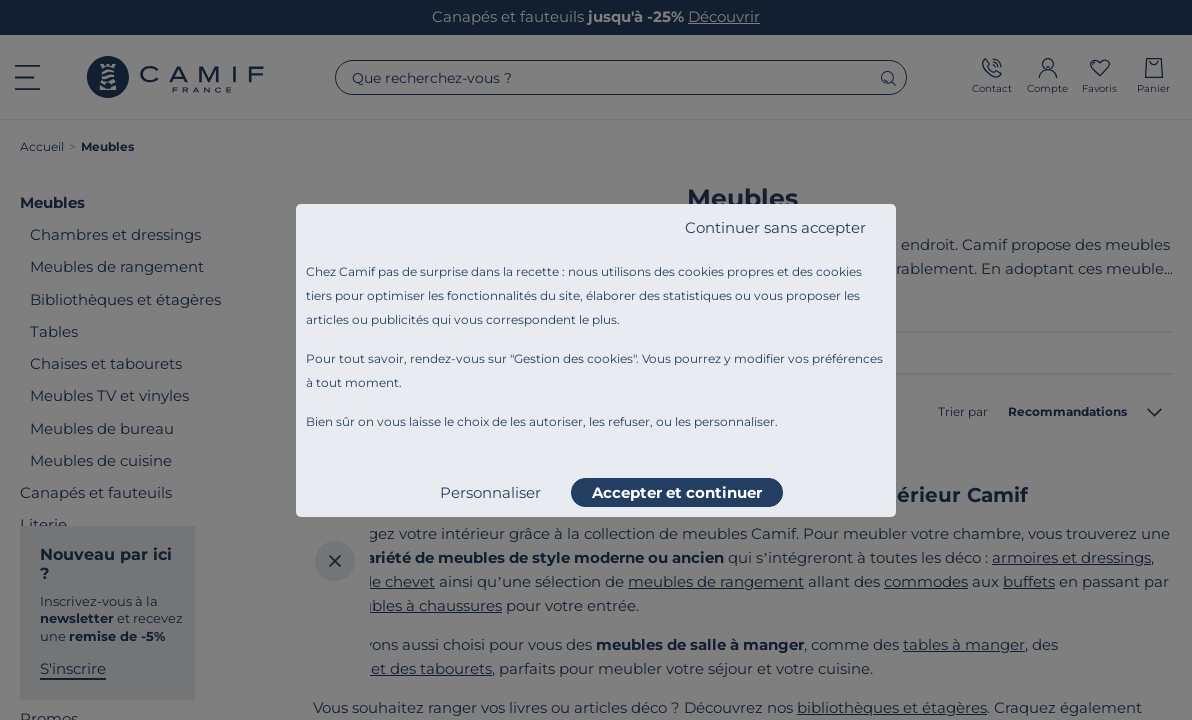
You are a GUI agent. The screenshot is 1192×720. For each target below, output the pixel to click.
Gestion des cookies (573, 358)
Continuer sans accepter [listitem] (775, 227)
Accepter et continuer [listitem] (677, 492)
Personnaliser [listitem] (490, 492)
